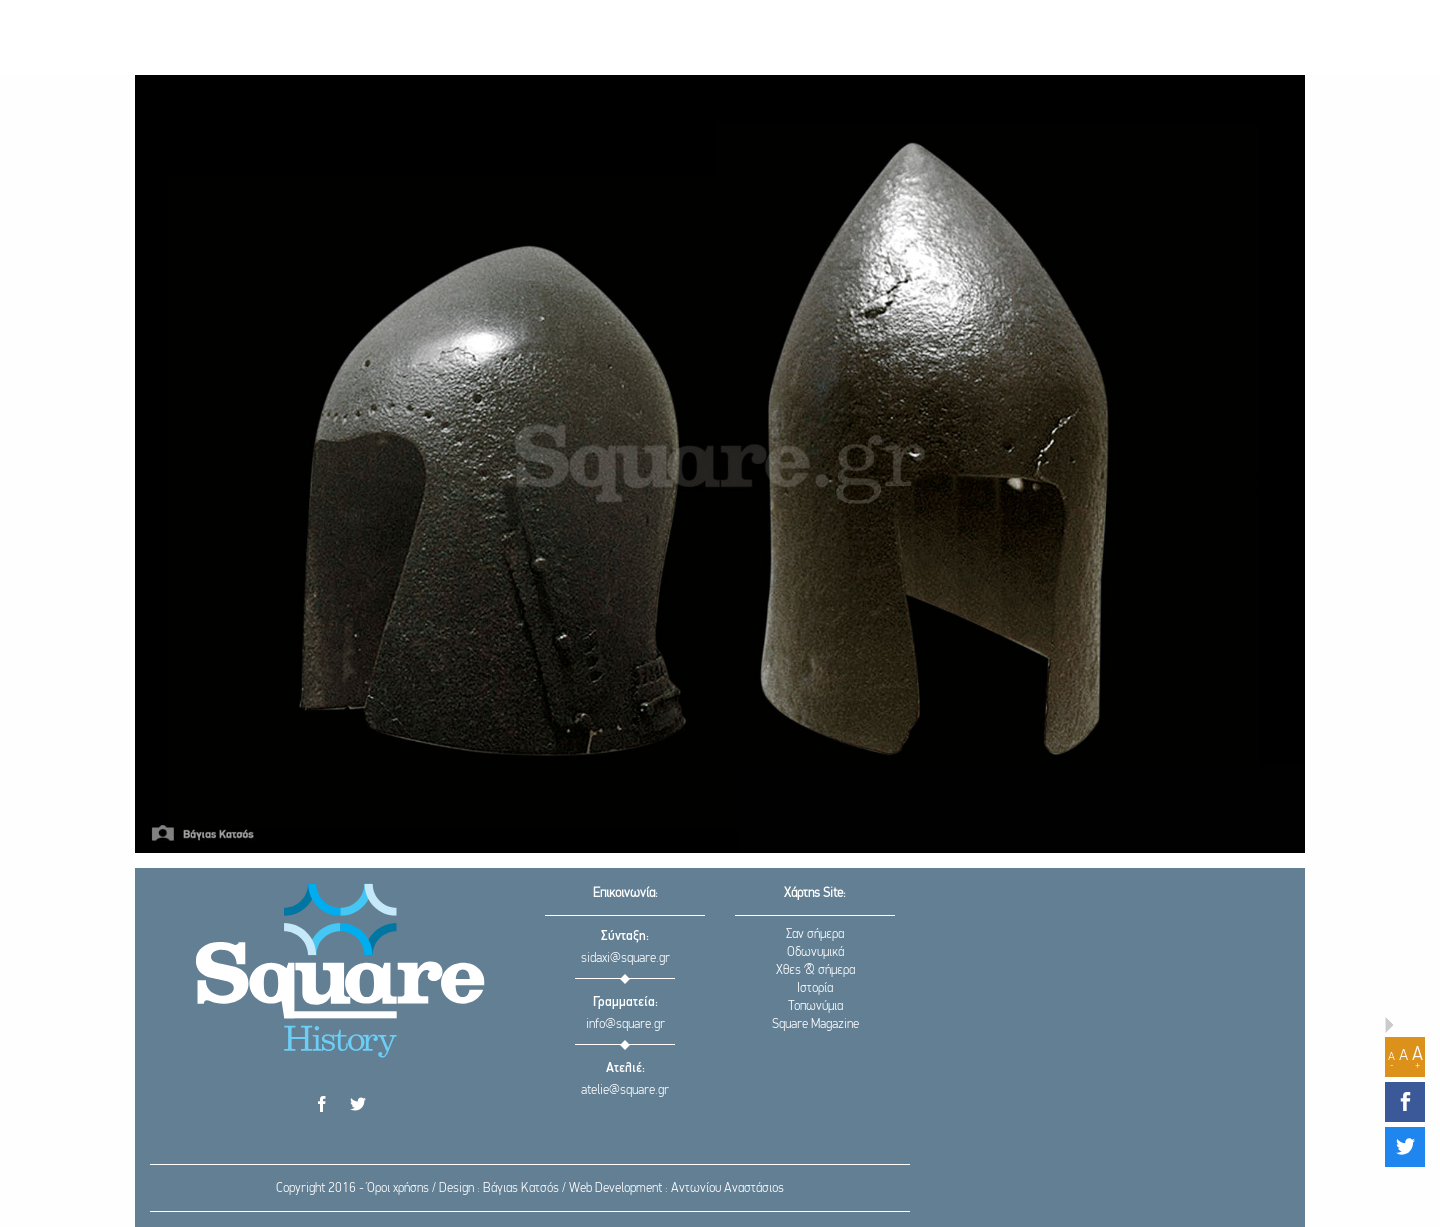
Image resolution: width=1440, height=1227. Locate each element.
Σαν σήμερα (815, 934)
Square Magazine (815, 1024)
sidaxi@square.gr (625, 958)
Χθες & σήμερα (815, 970)
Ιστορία (815, 988)
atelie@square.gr (625, 1090)
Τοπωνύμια (815, 1006)
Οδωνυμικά (815, 952)
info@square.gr (625, 1024)
